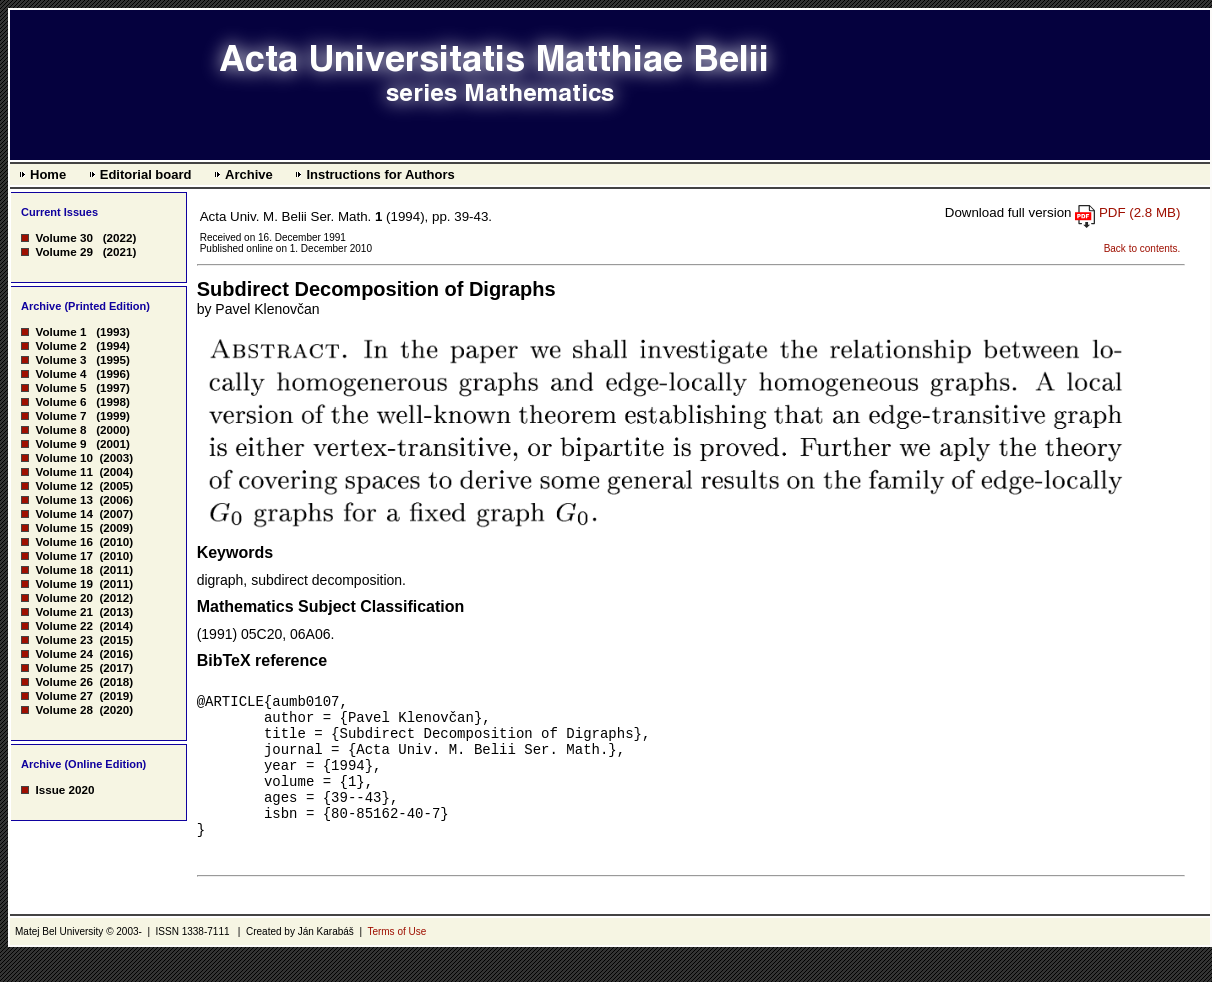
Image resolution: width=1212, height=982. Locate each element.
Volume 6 (60, 401)
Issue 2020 (64, 789)
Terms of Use (396, 958)
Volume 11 (63, 471)
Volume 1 (60, 331)
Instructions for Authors (380, 174)
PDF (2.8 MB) (1139, 212)
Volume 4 (60, 373)
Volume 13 (63, 499)
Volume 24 (63, 653)
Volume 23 (63, 639)
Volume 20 (63, 597)
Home (48, 174)
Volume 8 (60, 429)
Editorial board (146, 174)
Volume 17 (63, 555)
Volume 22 (63, 625)
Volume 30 (63, 237)
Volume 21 (63, 611)
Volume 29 (63, 251)
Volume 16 (63, 541)
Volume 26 (63, 681)
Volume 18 (63, 569)
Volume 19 (63, 583)
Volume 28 (63, 709)
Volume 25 (63, 667)
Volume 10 (63, 457)
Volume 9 (60, 443)
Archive (249, 174)
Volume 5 (60, 387)
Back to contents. (1142, 248)
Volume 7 (60, 415)
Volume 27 (63, 695)
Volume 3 (60, 359)
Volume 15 (63, 527)
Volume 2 (60, 345)
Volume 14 (63, 513)
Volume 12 (63, 485)
